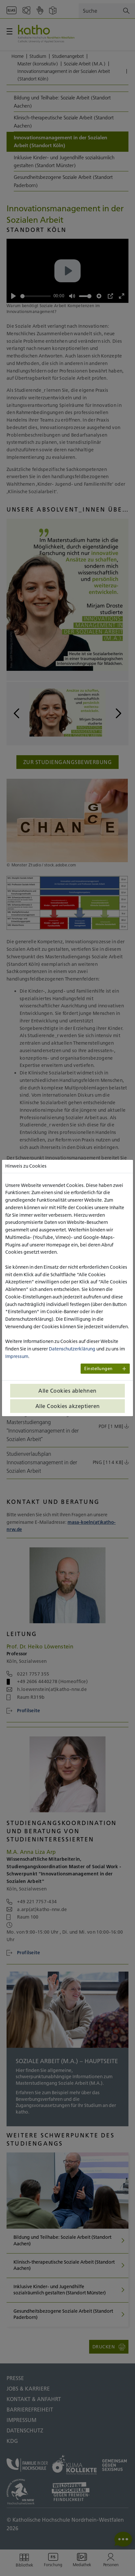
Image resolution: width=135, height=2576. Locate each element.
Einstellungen (98, 1368)
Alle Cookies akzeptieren (67, 1406)
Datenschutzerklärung (72, 1349)
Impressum (16, 1356)
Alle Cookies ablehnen (67, 1390)
